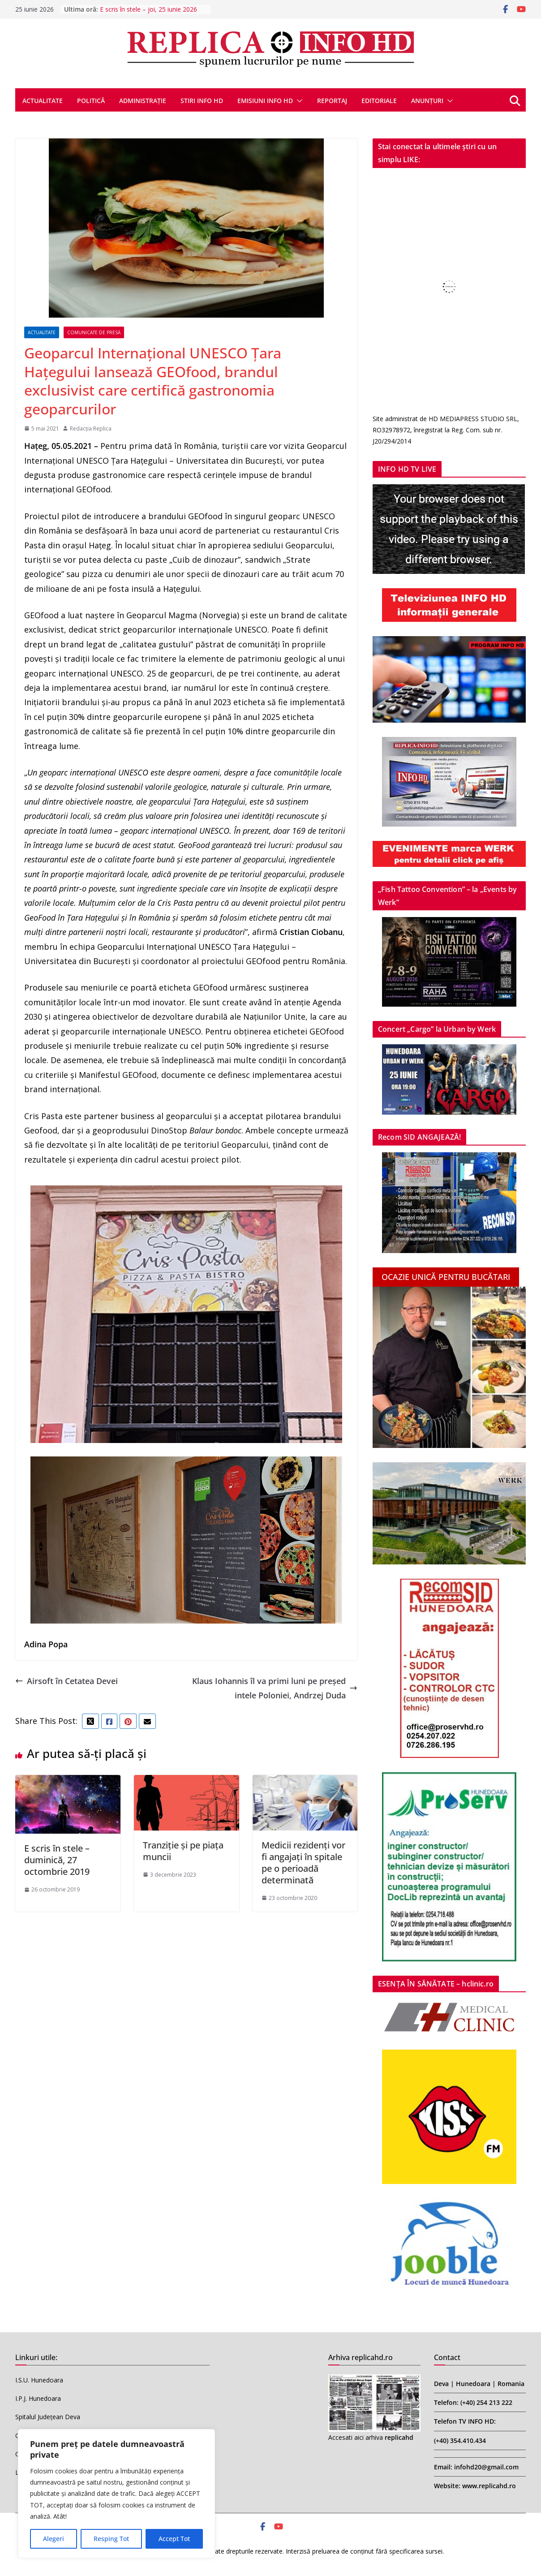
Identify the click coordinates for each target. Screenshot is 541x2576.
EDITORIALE (379, 100)
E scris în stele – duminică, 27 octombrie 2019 (57, 1860)
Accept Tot (174, 2538)
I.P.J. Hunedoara (38, 2398)
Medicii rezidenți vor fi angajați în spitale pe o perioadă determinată (303, 1862)
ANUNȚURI (427, 100)
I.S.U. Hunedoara (39, 2380)
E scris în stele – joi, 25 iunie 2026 (148, 9)
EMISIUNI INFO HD (265, 100)
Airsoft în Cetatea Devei (66, 1681)
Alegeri (53, 2538)
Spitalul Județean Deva (47, 2416)
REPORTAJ (332, 100)
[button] (298, 101)
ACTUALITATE (42, 100)
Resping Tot (111, 2538)
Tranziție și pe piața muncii (183, 1851)
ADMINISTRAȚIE (142, 100)
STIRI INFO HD (201, 100)
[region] (116, 2493)
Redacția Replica (91, 428)
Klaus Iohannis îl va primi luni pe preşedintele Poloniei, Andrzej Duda (274, 1688)
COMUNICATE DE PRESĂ (93, 332)
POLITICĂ (91, 100)
